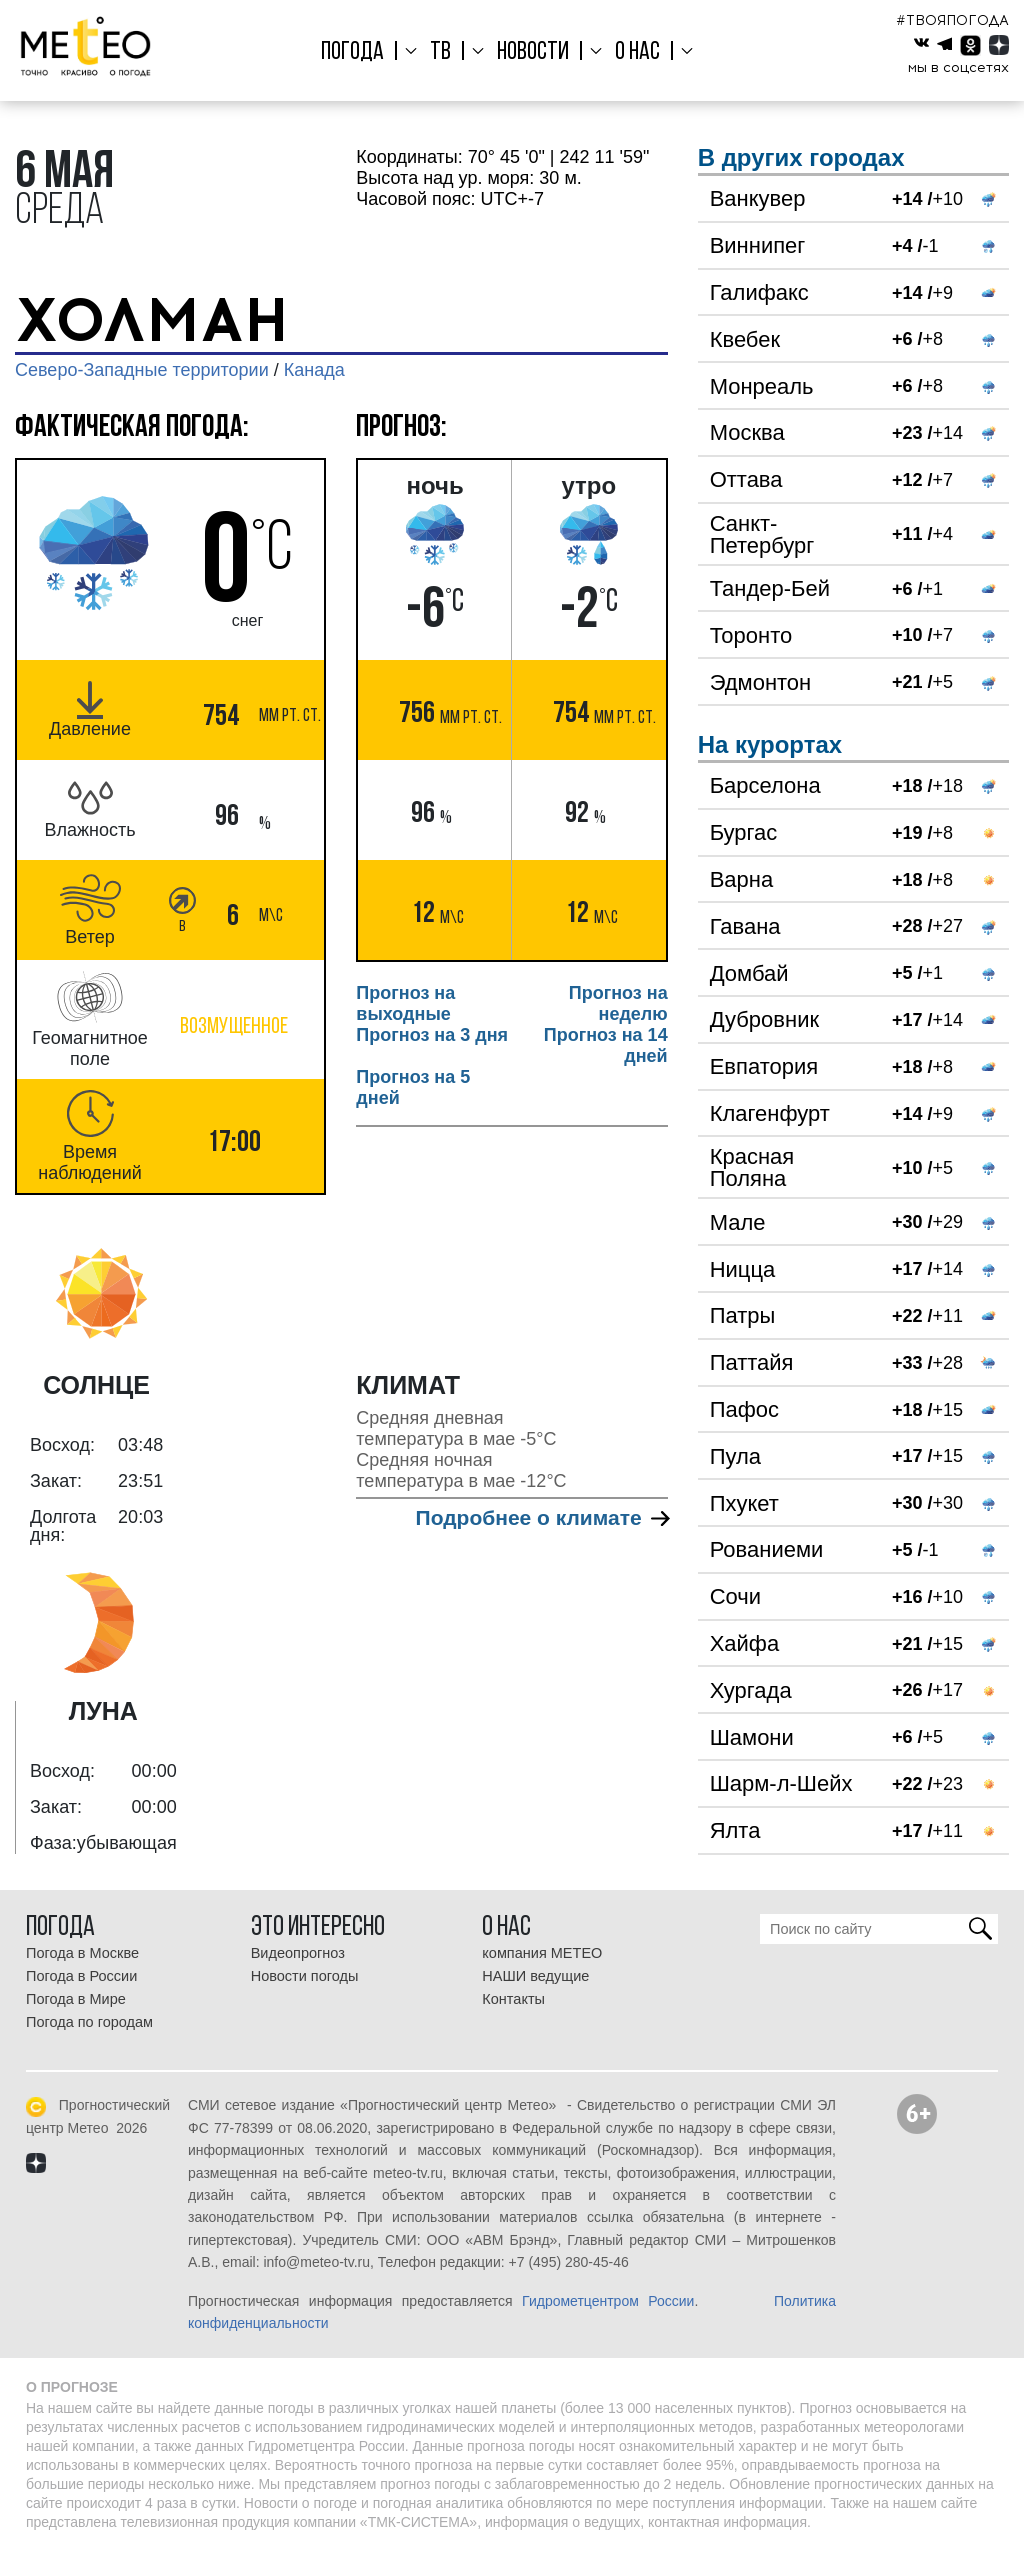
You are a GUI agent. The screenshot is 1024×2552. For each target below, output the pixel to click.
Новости (533, 52)
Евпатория (764, 1066)
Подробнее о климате (542, 1517)
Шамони (752, 1737)
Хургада (751, 1690)
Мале (738, 1222)
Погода (359, 52)
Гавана (745, 926)
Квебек (745, 339)
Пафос (744, 1409)
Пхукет (744, 1503)
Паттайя (752, 1362)
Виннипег (758, 245)
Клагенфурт (770, 1113)
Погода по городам (89, 2022)
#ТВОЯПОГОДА (952, 20)
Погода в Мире (76, 1999)
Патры (743, 1315)
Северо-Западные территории (142, 370)
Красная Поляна (752, 1167)
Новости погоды (305, 1976)
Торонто (751, 635)
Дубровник (764, 1019)
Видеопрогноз (298, 1953)
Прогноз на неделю (618, 1003)
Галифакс (759, 292)
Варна (741, 879)
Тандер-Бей (770, 588)
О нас (633, 52)
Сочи (735, 1596)
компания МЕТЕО (542, 1953)
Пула (735, 1456)
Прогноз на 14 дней (606, 1045)
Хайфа (745, 1643)
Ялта (735, 1830)
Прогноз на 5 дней (413, 1087)
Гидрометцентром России (608, 2301)
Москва (747, 432)
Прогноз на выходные (405, 1003)
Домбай (749, 973)
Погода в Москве (82, 1953)
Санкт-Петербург (762, 534)
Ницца (743, 1269)
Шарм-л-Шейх (781, 1783)
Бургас (744, 832)
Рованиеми (767, 1549)
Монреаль (762, 386)
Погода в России (81, 1976)
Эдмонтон (761, 682)
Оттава (746, 479)
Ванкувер (758, 198)
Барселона (765, 785)
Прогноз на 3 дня (432, 1035)
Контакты (513, 1999)
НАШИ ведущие (535, 1976)
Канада (314, 370)
